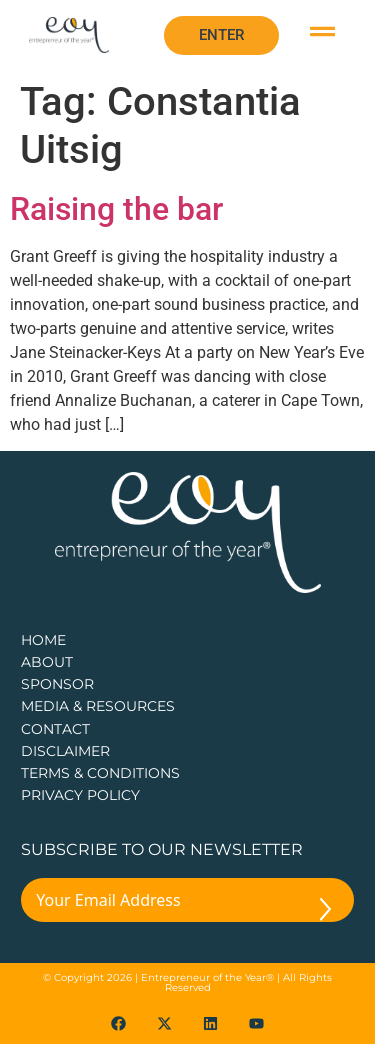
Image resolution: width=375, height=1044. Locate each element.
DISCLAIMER (65, 751)
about (47, 662)
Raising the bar (116, 209)
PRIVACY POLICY (80, 795)
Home (43, 640)
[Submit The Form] (325, 913)
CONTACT (55, 729)
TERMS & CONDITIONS (100, 773)
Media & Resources (98, 706)
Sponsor (57, 684)
